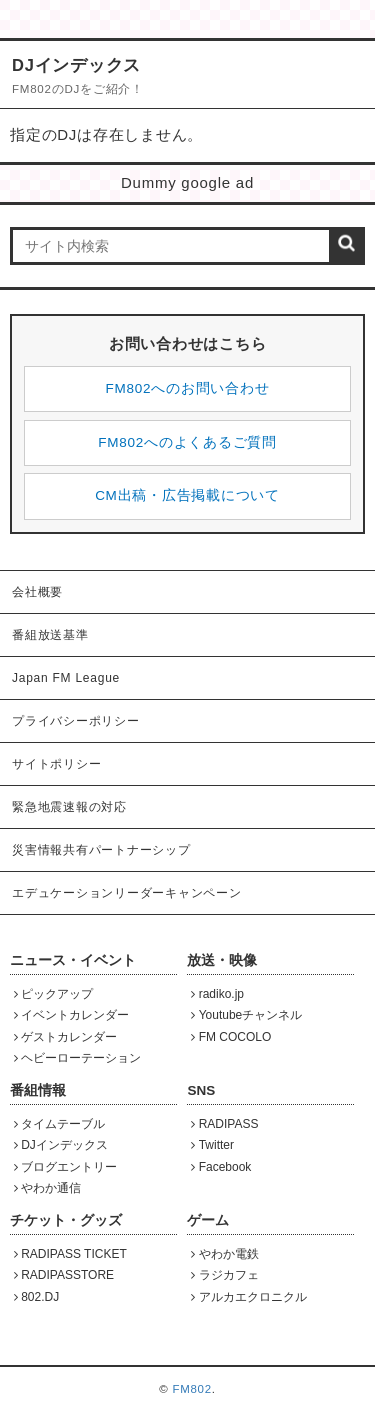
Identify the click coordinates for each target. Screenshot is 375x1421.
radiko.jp (217, 994)
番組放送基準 (50, 635)
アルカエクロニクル (249, 1297)
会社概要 (37, 592)
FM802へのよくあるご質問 (187, 442)
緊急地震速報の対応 (69, 807)
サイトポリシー (56, 764)
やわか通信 (48, 1188)
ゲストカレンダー (66, 1037)
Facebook (221, 1167)
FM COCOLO (231, 1037)
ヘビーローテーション (78, 1058)
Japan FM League (66, 678)
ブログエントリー (66, 1167)
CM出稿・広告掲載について (187, 495)
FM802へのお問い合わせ (188, 388)
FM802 (191, 1389)
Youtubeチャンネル (246, 1015)
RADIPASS (224, 1124)
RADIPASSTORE (64, 1275)
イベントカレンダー (72, 1015)
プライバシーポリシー (76, 721)
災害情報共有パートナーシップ (101, 850)
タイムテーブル (60, 1124)
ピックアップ (54, 994)
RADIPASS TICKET (70, 1254)
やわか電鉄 (225, 1254)
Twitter (212, 1145)
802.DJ (37, 1297)
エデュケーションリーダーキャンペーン (127, 893)
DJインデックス (61, 1145)
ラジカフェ (225, 1275)
